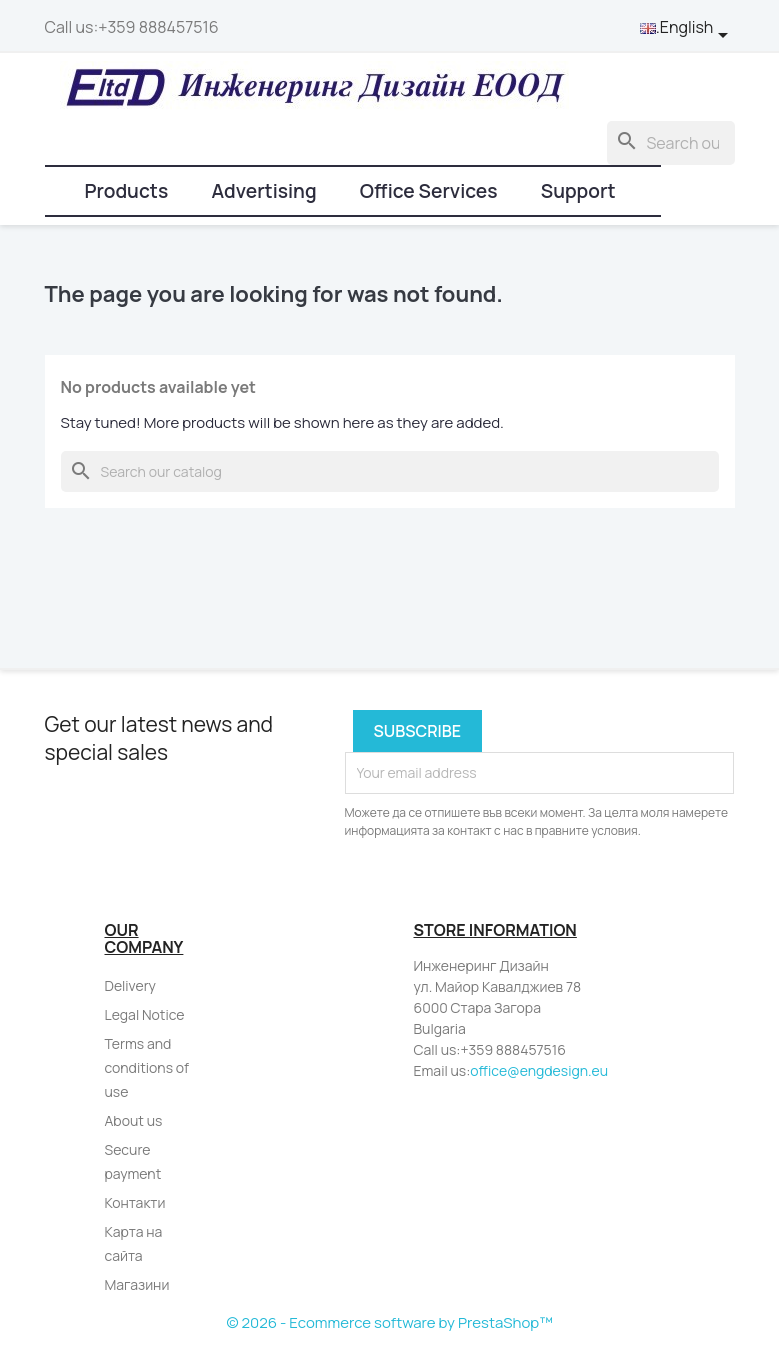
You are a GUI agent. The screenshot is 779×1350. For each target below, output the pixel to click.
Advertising (263, 191)
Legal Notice (145, 1014)
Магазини (137, 1284)
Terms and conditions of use (147, 1067)
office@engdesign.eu (539, 1070)
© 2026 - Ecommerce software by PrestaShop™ (389, 1322)
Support (578, 191)
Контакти (135, 1202)
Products (127, 191)
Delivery (130, 985)
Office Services (429, 191)
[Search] (671, 143)
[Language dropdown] (687, 28)
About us (134, 1120)
